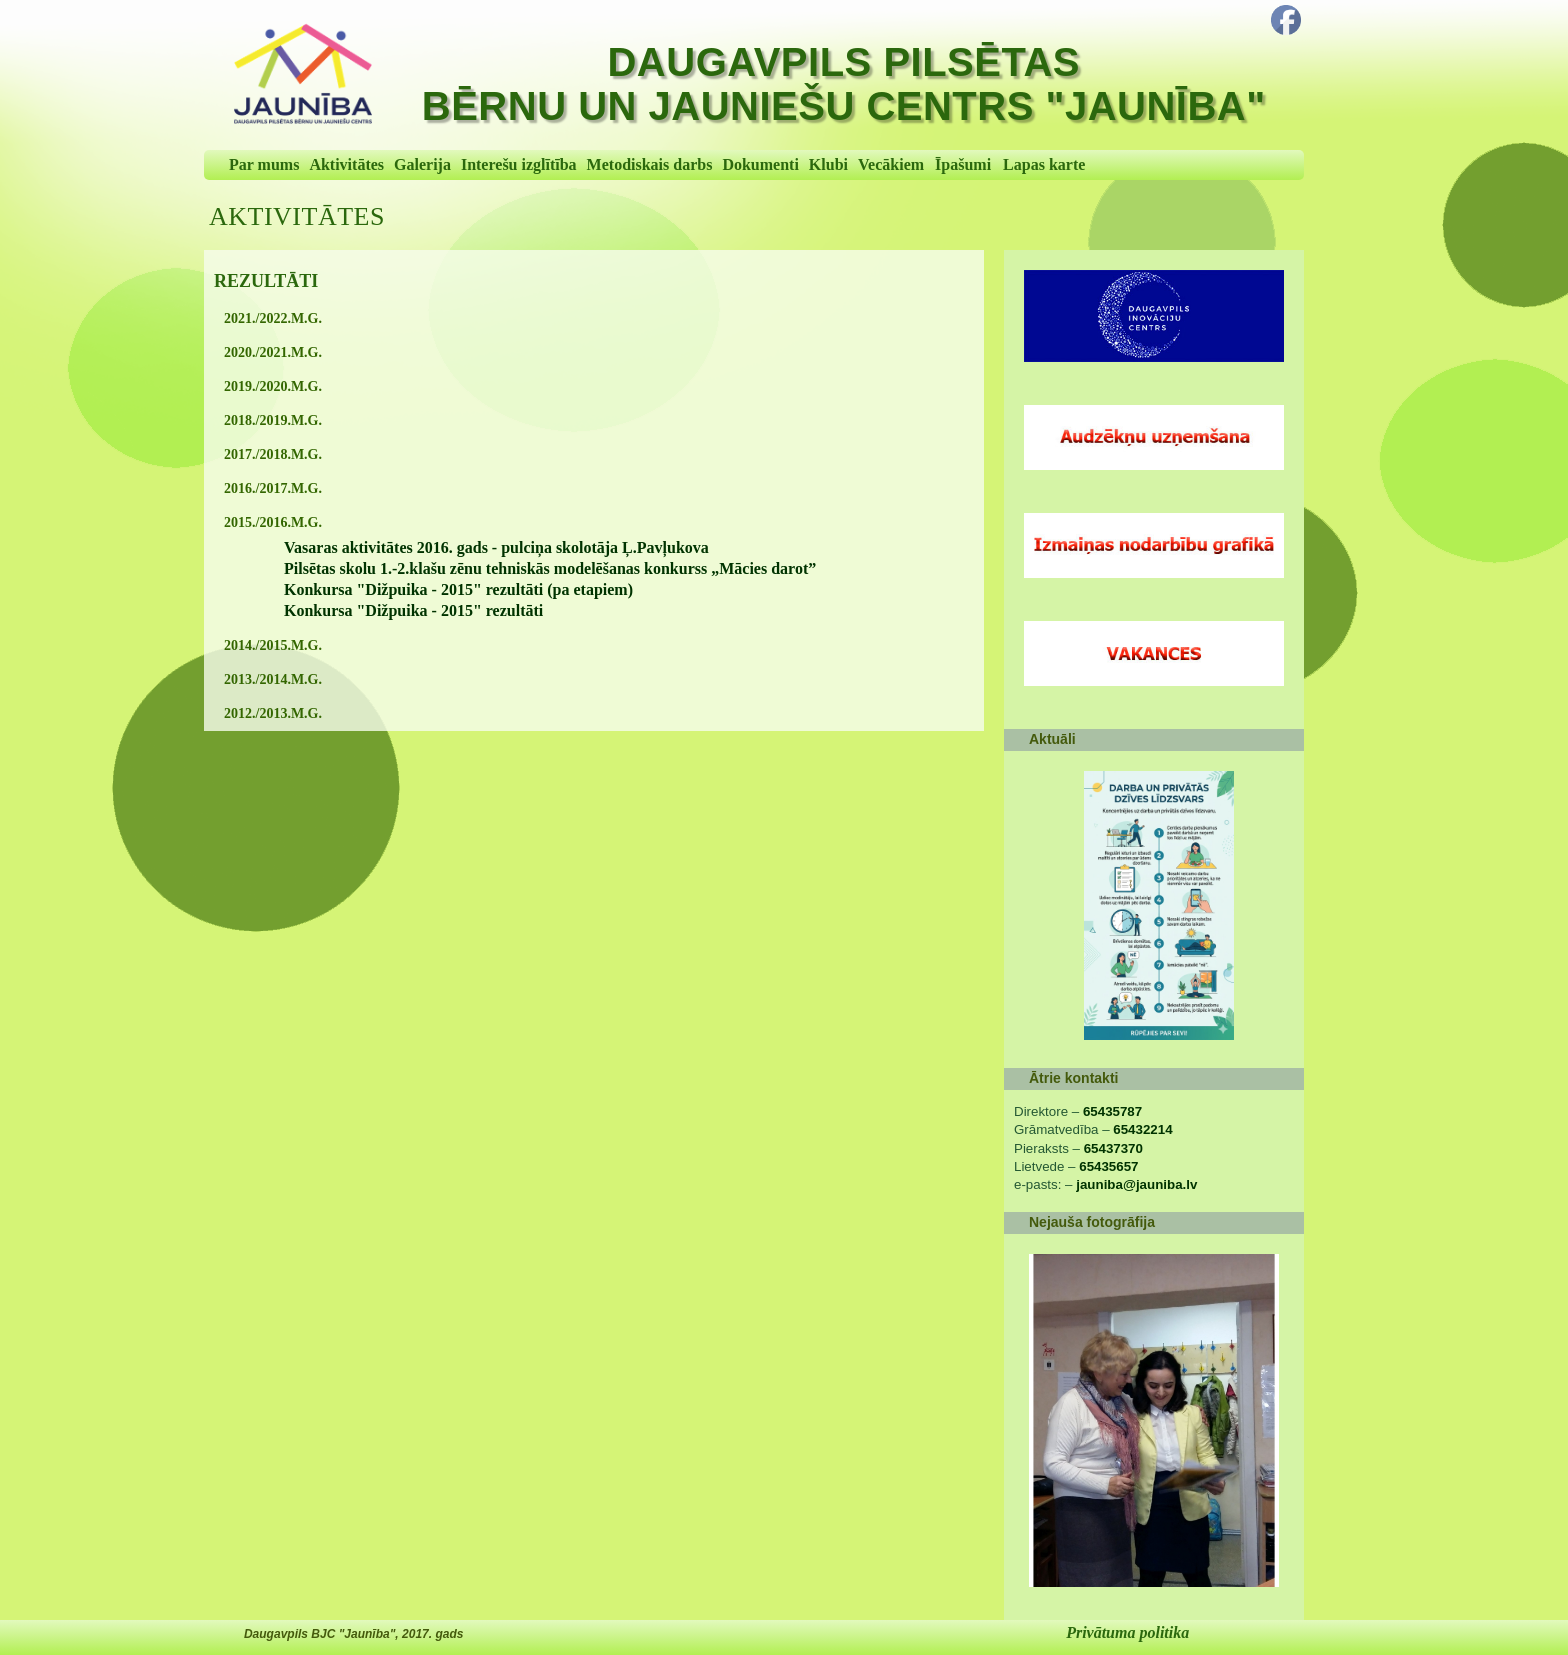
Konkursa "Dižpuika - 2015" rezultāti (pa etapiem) (458, 589)
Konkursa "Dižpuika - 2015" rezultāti (413, 610)
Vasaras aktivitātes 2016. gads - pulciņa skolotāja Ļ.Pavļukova (496, 547)
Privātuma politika (1127, 1632)
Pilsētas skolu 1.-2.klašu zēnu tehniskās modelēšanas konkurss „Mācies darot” (550, 568)
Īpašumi (963, 164)
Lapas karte (1044, 164)
